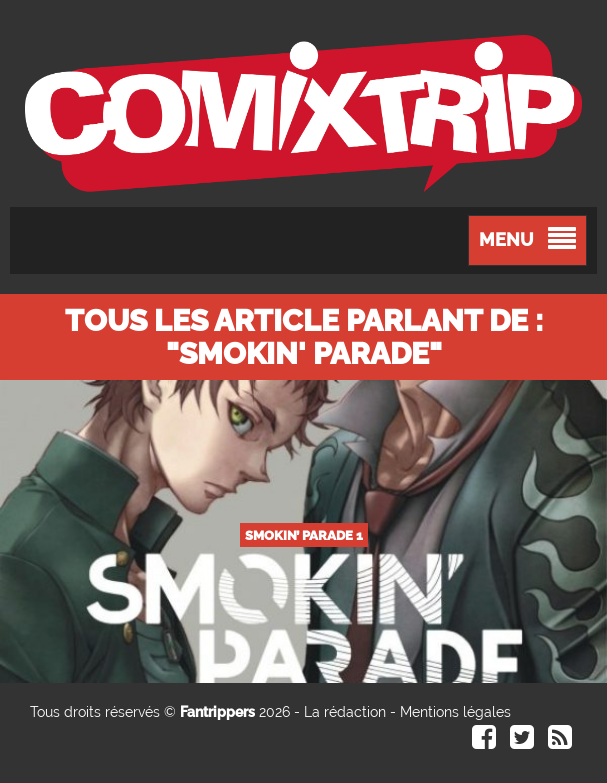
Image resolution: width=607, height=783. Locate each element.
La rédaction (345, 712)
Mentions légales (455, 712)
